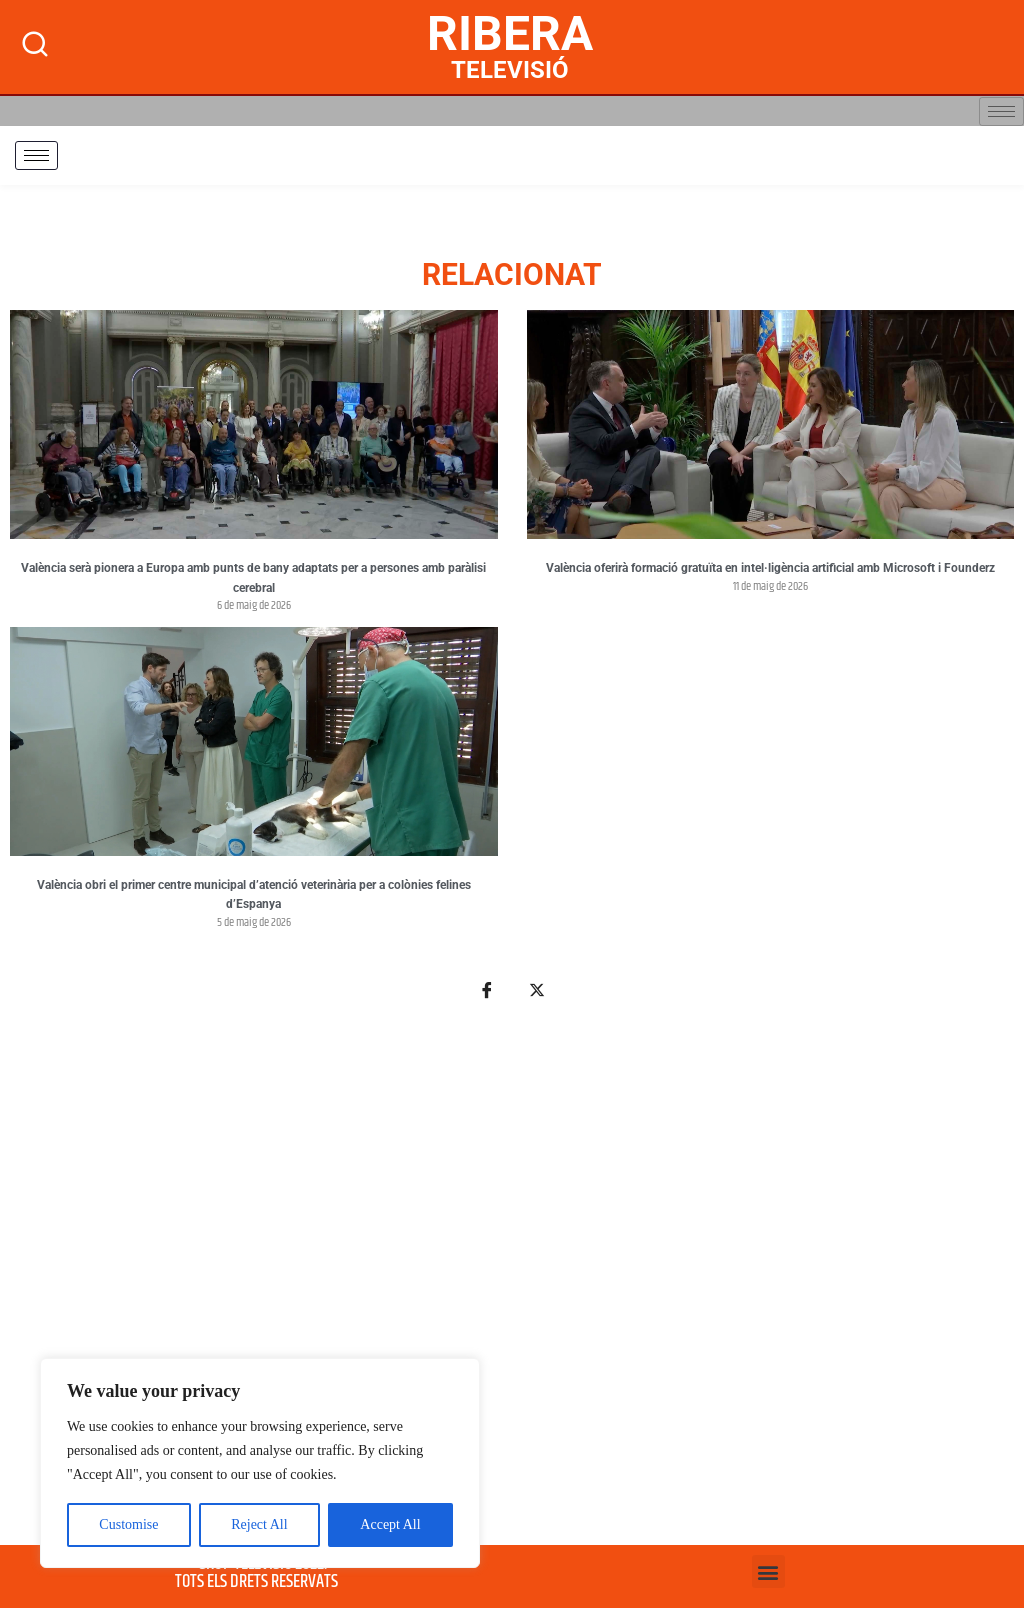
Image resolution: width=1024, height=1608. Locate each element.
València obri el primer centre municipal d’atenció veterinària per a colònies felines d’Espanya (254, 895)
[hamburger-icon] (1001, 111)
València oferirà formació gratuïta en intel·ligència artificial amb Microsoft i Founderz (770, 568)
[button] (768, 1571)
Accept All (390, 1524)
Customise (128, 1524)
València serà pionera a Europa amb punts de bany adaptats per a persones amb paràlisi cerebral (253, 578)
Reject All (259, 1524)
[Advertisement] (512, 1284)
